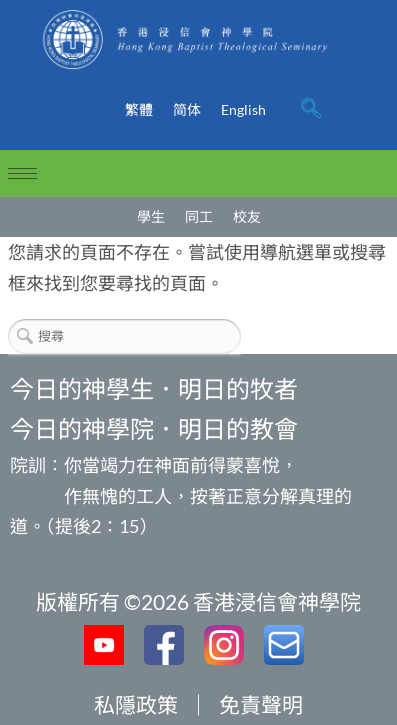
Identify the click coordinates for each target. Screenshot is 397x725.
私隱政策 (136, 704)
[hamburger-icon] (22, 173)
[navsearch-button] (311, 110)
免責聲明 (261, 704)
